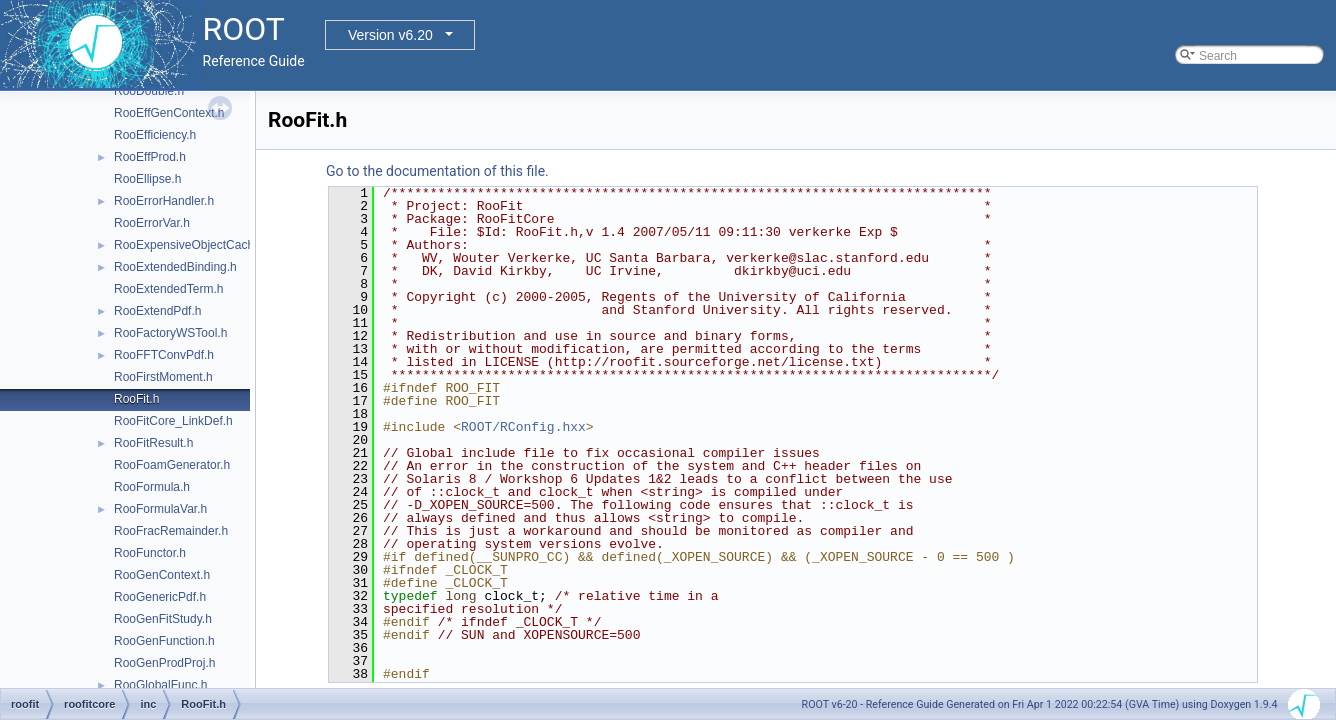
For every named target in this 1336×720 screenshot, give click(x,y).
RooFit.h (136, 399)
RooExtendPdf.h (157, 311)
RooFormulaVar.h (160, 509)
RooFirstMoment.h (163, 377)
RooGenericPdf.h (160, 597)
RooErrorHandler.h (164, 201)
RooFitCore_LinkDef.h (173, 421)
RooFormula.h (152, 487)
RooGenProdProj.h (164, 663)
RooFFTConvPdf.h (164, 355)
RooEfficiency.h (155, 135)
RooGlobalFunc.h (160, 685)
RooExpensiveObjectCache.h (192, 245)
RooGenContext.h (162, 575)
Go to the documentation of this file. (437, 171)
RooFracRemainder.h (171, 531)
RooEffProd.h (150, 157)
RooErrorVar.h (152, 223)
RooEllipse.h (147, 179)
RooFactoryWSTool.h (170, 333)
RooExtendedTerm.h (168, 289)
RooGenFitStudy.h (163, 619)
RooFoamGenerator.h (172, 465)
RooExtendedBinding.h (175, 267)
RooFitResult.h (153, 443)
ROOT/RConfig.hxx (523, 427)
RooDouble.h (149, 91)
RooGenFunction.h (164, 641)
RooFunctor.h (150, 553)
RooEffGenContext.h (169, 113)
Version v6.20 (390, 35)
